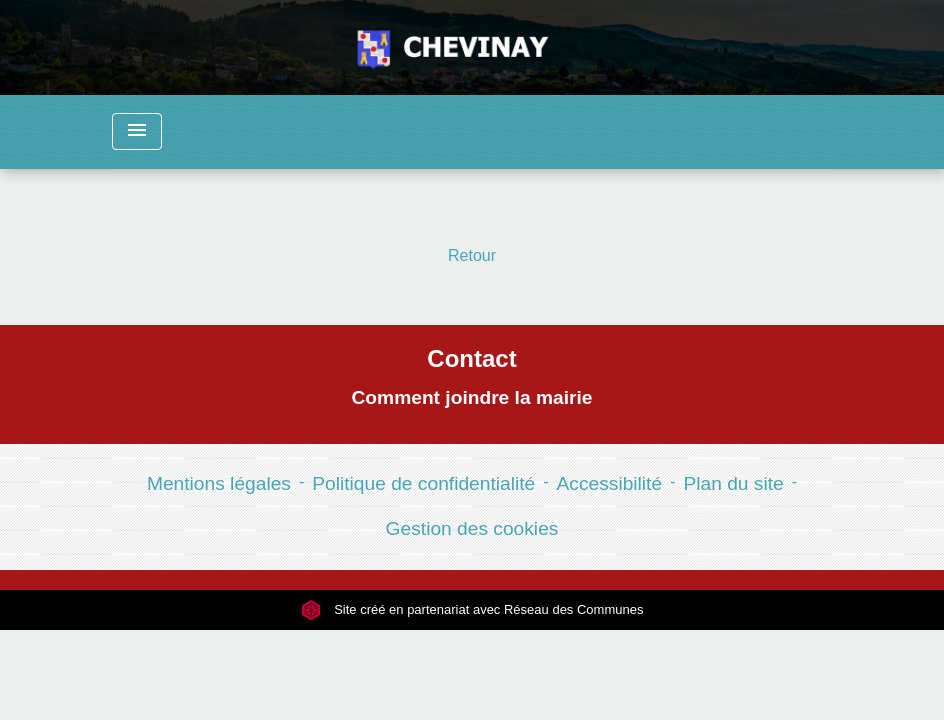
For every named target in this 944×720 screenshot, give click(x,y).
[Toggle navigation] (137, 131)
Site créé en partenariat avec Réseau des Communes (472, 609)
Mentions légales (219, 483)
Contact (471, 358)
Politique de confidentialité (423, 483)
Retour (472, 255)
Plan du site (733, 483)
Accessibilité (610, 483)
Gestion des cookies (472, 528)
